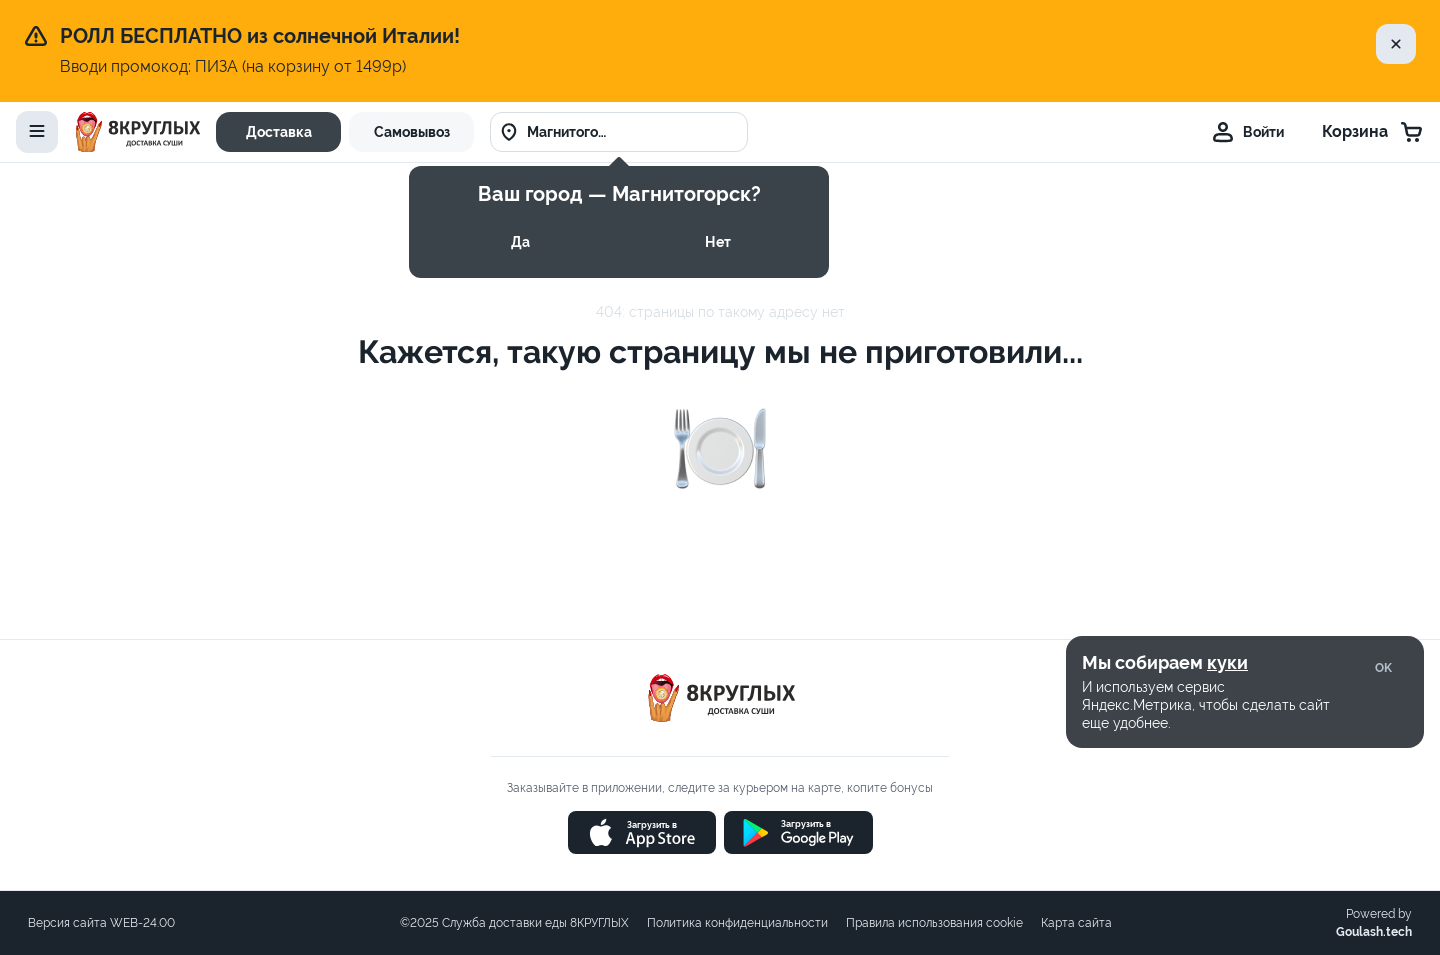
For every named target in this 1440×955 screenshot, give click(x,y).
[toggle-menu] (37, 132)
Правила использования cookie (934, 923)
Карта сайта (1076, 923)
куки (1227, 662)
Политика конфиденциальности (737, 923)
